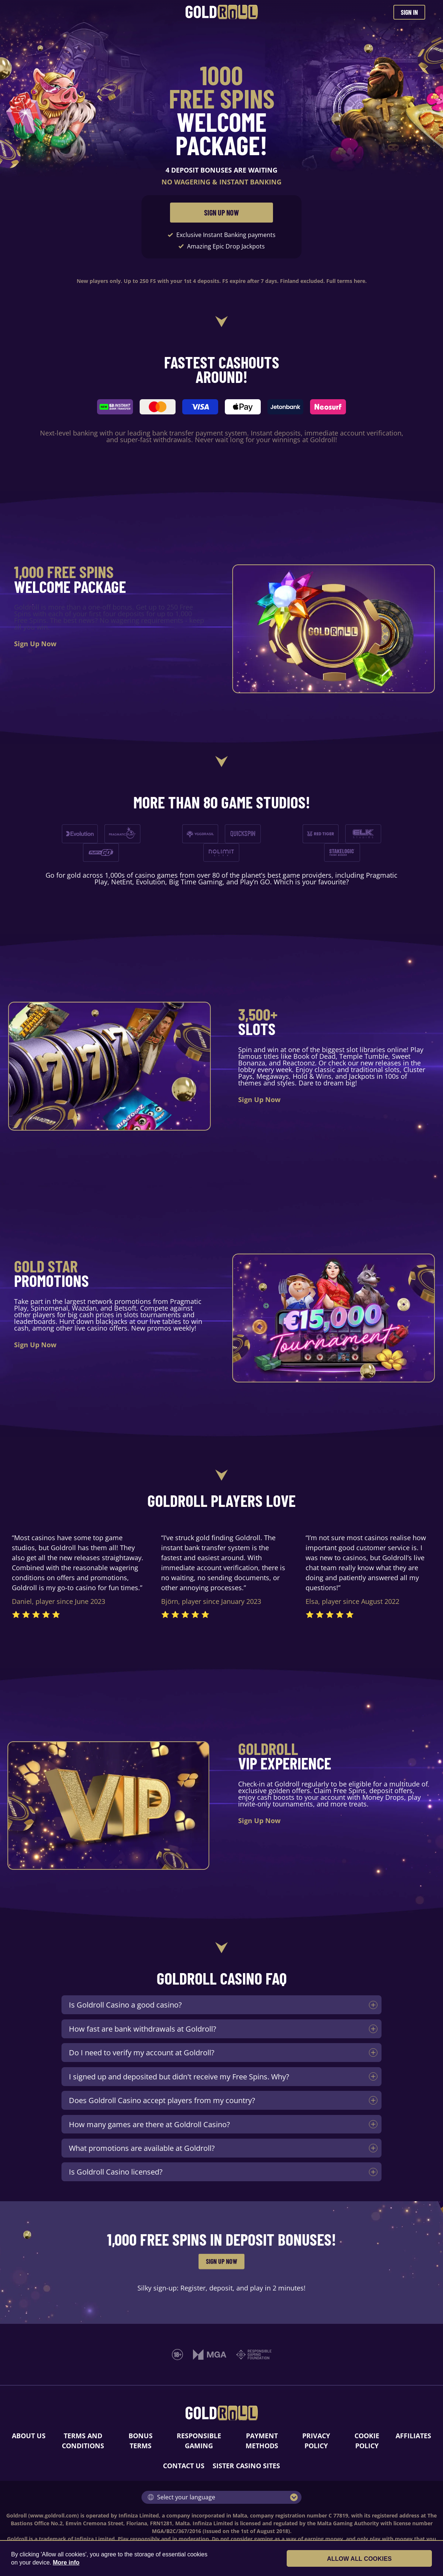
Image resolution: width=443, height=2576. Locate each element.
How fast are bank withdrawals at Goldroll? (142, 2028)
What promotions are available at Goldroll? (142, 2148)
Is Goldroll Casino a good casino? (125, 2004)
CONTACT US (183, 2465)
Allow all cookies (391, 2559)
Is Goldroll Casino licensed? (116, 2171)
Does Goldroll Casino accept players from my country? (162, 2100)
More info (66, 2562)
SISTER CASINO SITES (246, 2465)
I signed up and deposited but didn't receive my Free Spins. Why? (179, 2076)
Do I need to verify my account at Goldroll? (141, 2052)
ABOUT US (29, 2435)
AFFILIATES (413, 2435)
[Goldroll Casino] (222, 12)
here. (360, 280)
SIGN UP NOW (221, 212)
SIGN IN (409, 12)
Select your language (181, 2497)
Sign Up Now (35, 643)
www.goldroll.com (53, 2515)
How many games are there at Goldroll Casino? (149, 2124)
